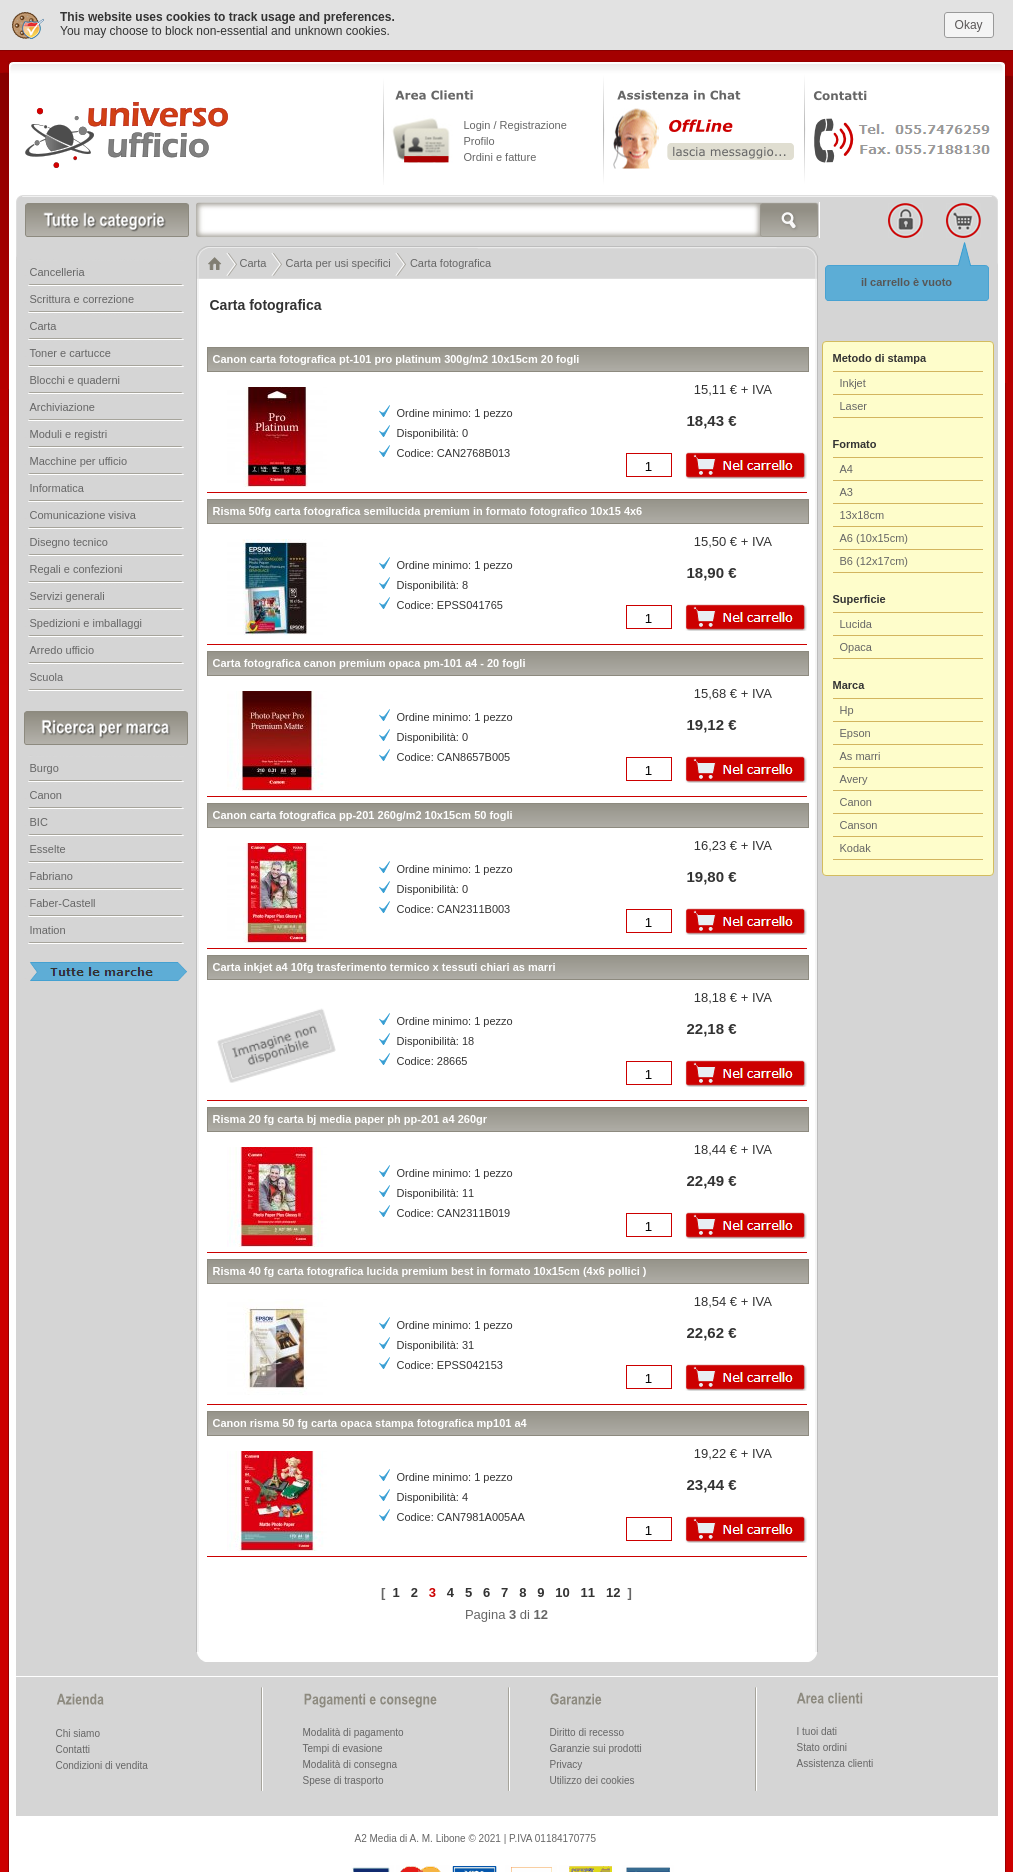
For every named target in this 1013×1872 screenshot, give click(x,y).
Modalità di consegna (350, 1759)
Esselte (48, 844)
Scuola (47, 672)
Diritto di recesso (587, 1727)
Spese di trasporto (343, 1775)
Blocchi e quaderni (75, 375)
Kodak (855, 843)
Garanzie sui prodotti (596, 1743)
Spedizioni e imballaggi (86, 618)
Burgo (44, 763)
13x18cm (862, 510)
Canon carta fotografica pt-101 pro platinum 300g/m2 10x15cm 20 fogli (396, 354)
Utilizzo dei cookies (592, 1775)
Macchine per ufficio (79, 456)
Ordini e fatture (500, 152)
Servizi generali (67, 591)
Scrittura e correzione (82, 294)
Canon (856, 797)
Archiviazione (62, 402)
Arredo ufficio (62, 645)
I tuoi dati (817, 1726)
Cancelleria (57, 267)
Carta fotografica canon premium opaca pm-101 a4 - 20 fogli (369, 658)
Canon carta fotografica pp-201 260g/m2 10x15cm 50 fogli (363, 810)
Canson (859, 820)
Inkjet (853, 378)
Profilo (479, 136)
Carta (43, 321)
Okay (969, 19)
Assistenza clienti (835, 1758)
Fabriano (51, 871)
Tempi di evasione (343, 1743)
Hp (847, 705)
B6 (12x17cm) (874, 556)
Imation (48, 925)
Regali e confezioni (76, 564)
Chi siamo (78, 1728)
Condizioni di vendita (102, 1760)
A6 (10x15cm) (874, 533)
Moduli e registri (69, 429)
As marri (860, 751)
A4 (846, 464)
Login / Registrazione (515, 120)
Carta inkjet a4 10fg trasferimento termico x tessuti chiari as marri (384, 962)
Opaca (856, 642)
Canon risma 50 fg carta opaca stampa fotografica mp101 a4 (370, 1418)
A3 (846, 487)
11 (588, 1586)
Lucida (856, 619)
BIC (39, 817)
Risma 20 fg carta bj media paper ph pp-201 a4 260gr (350, 1114)
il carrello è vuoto (906, 277)
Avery (854, 774)
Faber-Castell (63, 898)
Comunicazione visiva (83, 510)
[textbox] (508, 215)
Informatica (57, 483)
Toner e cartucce (70, 348)
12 (613, 1586)
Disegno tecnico (69, 537)
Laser (854, 401)
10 (562, 1586)
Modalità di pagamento (353, 1727)
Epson (855, 728)
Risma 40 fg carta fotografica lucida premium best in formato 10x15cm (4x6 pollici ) (430, 1266)
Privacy (566, 1759)
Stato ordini (822, 1742)
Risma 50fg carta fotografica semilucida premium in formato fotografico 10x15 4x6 (428, 506)
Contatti (73, 1744)
